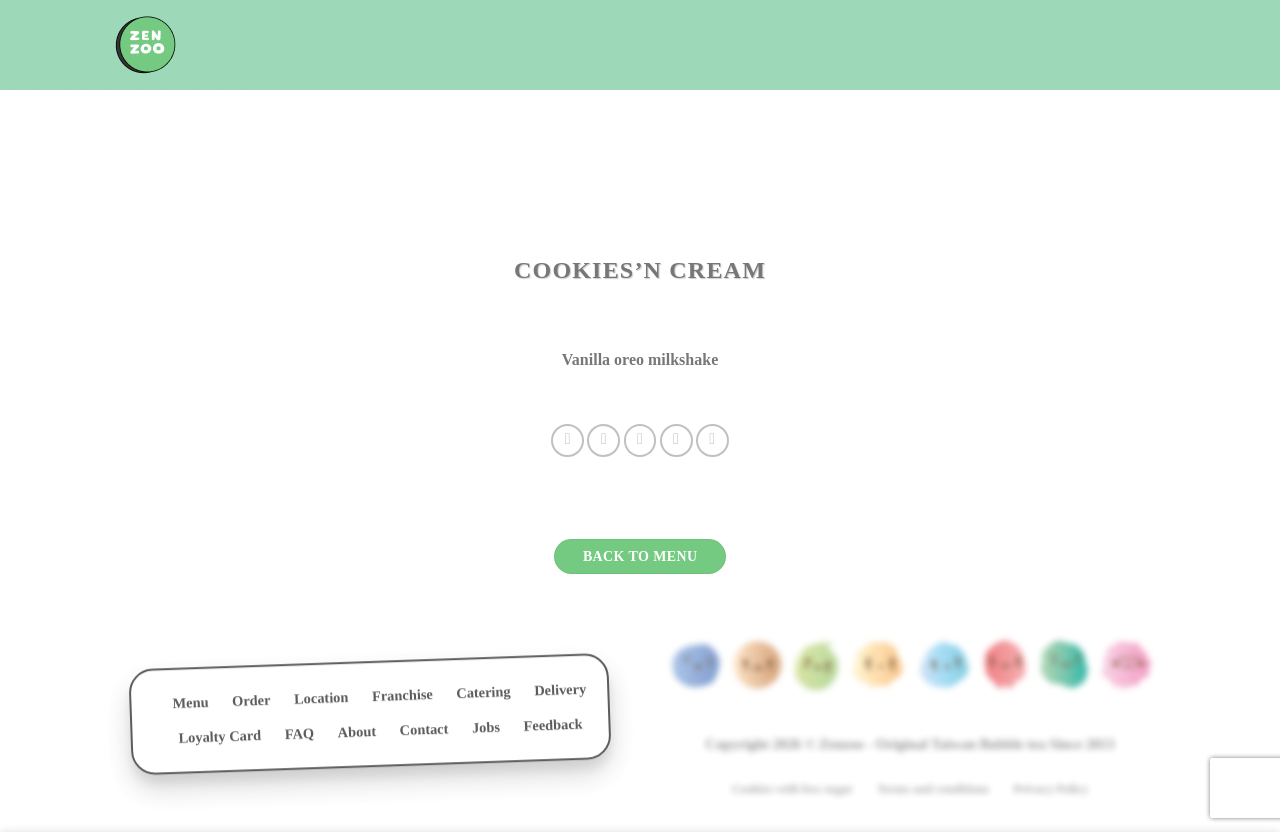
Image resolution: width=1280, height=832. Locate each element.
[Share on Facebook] (567, 440)
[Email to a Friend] (640, 440)
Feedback (553, 729)
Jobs (486, 731)
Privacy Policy (1050, 789)
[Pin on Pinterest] (676, 440)
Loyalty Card (219, 740)
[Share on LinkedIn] (712, 440)
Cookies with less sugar (792, 789)
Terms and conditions (933, 789)
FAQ (300, 737)
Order (251, 704)
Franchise (402, 699)
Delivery (560, 694)
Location (321, 702)
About (356, 735)
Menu (190, 706)
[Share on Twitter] (603, 440)
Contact (423, 734)
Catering (483, 696)
